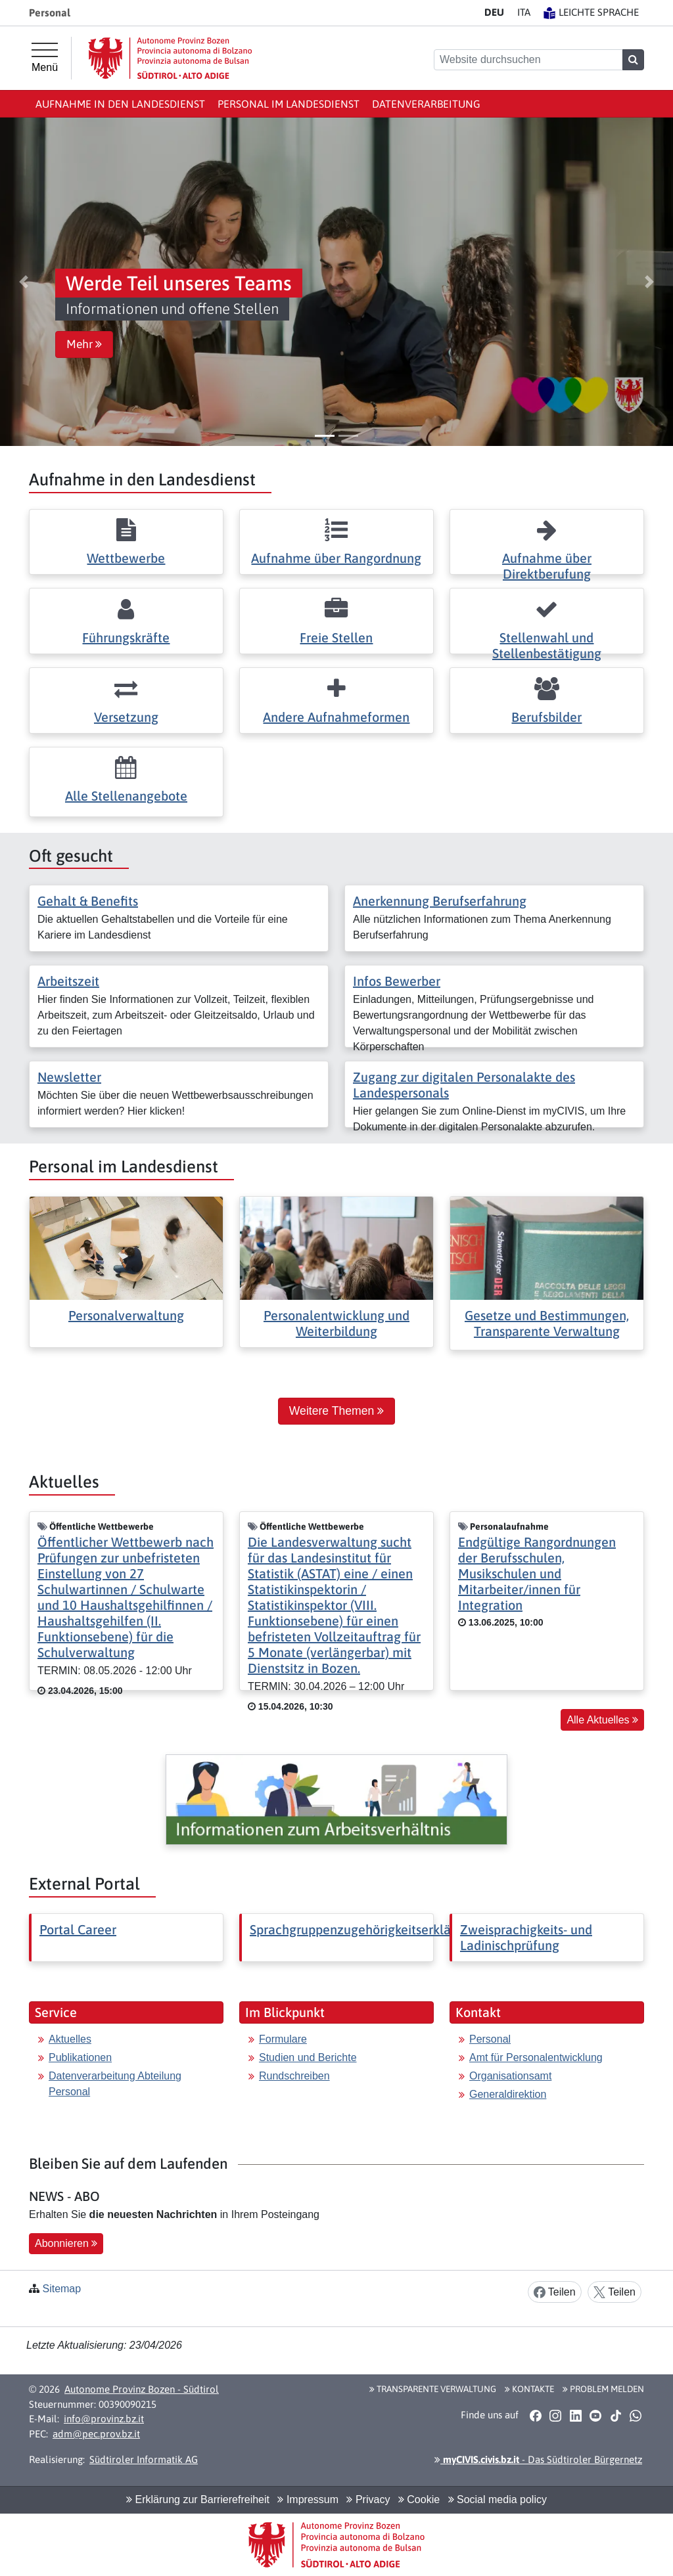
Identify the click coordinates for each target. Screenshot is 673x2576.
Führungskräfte (126, 637)
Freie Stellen (336, 637)
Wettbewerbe (126, 558)
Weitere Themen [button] (336, 1410)
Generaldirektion (507, 2094)
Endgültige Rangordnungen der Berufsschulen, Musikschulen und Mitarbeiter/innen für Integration (537, 1573)
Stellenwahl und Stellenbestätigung (546, 645)
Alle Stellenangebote (126, 795)
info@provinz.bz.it (104, 2418)
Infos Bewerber (396, 980)
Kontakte (529, 2389)
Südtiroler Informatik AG (143, 2459)
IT (523, 12)
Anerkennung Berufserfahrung (439, 900)
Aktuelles (70, 2039)
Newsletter (69, 1076)
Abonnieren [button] (66, 2243)
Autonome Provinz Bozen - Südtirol (141, 2389)
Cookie (419, 2499)
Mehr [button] (84, 344)
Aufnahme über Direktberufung (547, 565)
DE (494, 12)
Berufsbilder (546, 716)
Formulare (283, 2039)
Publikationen (80, 2057)
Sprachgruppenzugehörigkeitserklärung (363, 1929)
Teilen (555, 2292)
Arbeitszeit (68, 980)
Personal (490, 2039)
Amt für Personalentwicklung (536, 2057)
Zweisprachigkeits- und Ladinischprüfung (526, 1937)
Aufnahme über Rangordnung (336, 558)
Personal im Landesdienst (289, 104)
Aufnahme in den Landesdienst (120, 104)
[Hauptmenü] (44, 58)
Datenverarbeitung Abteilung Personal (115, 2083)
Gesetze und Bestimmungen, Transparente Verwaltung (547, 1323)
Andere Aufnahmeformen (336, 716)
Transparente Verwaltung (432, 2389)
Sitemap (61, 2288)
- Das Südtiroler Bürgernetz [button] (538, 2459)
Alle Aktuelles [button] (602, 1719)
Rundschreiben (294, 2075)
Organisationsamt (510, 2075)
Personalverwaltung (126, 1315)
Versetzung (126, 716)
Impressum (307, 2499)
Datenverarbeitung (426, 104)
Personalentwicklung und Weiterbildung (336, 1323)
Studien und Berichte (308, 2057)
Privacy (368, 2499)
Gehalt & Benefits (87, 900)
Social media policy (497, 2499)
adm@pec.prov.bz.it (96, 2433)
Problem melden (603, 2389)
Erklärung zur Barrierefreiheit (197, 2499)
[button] (23, 282)
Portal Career (77, 1929)
